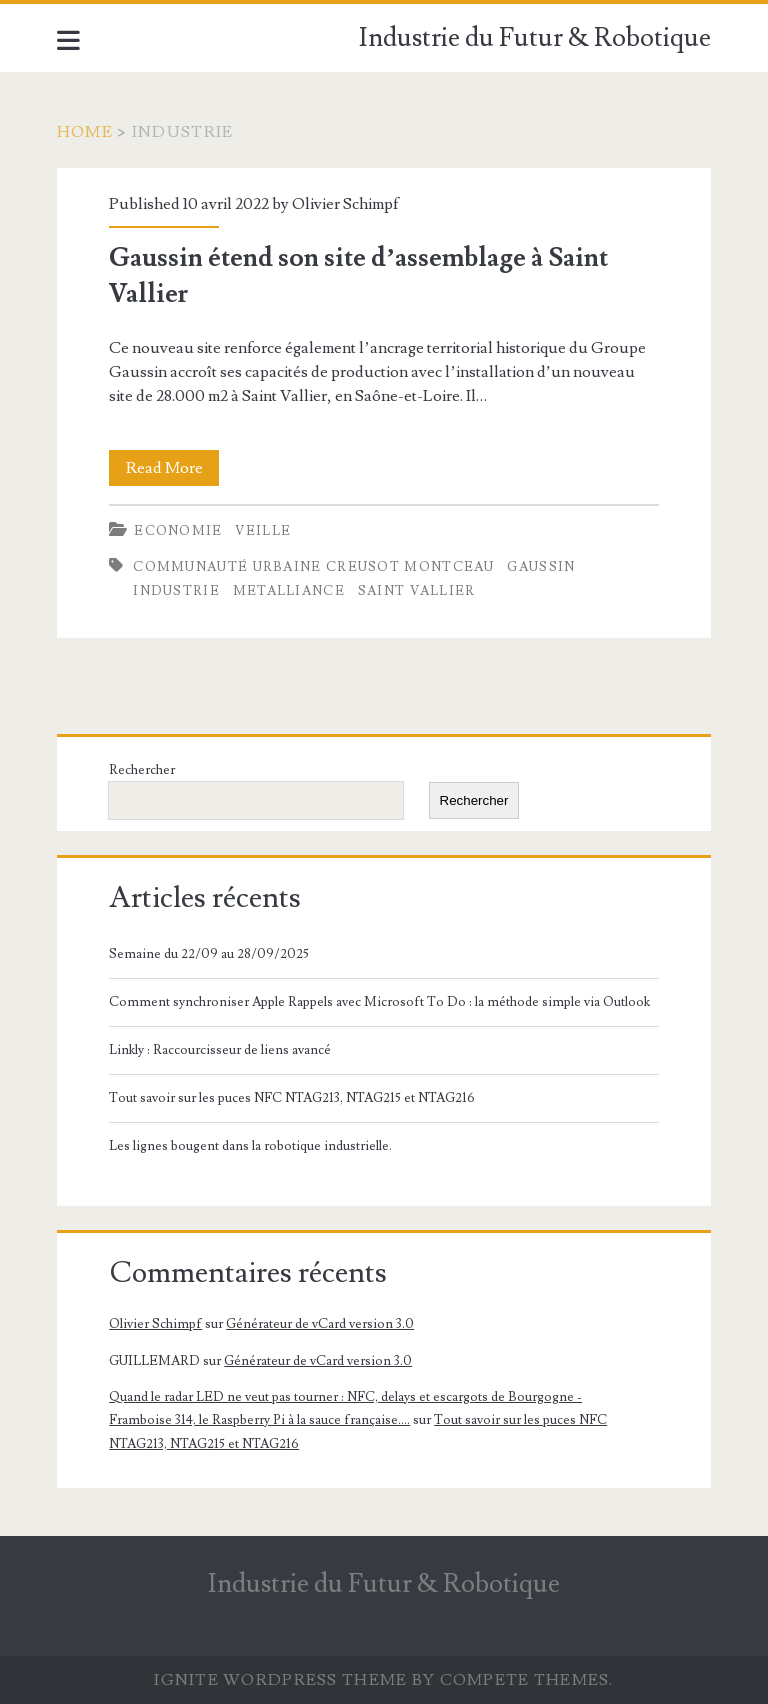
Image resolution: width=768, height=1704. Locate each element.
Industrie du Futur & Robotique (535, 38)
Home (85, 132)
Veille (263, 531)
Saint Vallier (417, 591)
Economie (178, 531)
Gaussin (541, 567)
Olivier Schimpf (345, 204)
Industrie (176, 591)
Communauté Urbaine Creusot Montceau (314, 567)
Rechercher (142, 770)
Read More (173, 468)
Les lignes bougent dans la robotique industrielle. (250, 1146)
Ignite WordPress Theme (280, 1680)
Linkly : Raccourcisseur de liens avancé (220, 1050)
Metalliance (289, 591)
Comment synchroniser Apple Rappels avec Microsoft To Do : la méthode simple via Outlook (379, 1002)
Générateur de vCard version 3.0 (320, 1324)
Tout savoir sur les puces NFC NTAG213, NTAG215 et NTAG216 (292, 1098)
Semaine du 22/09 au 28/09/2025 (209, 954)
